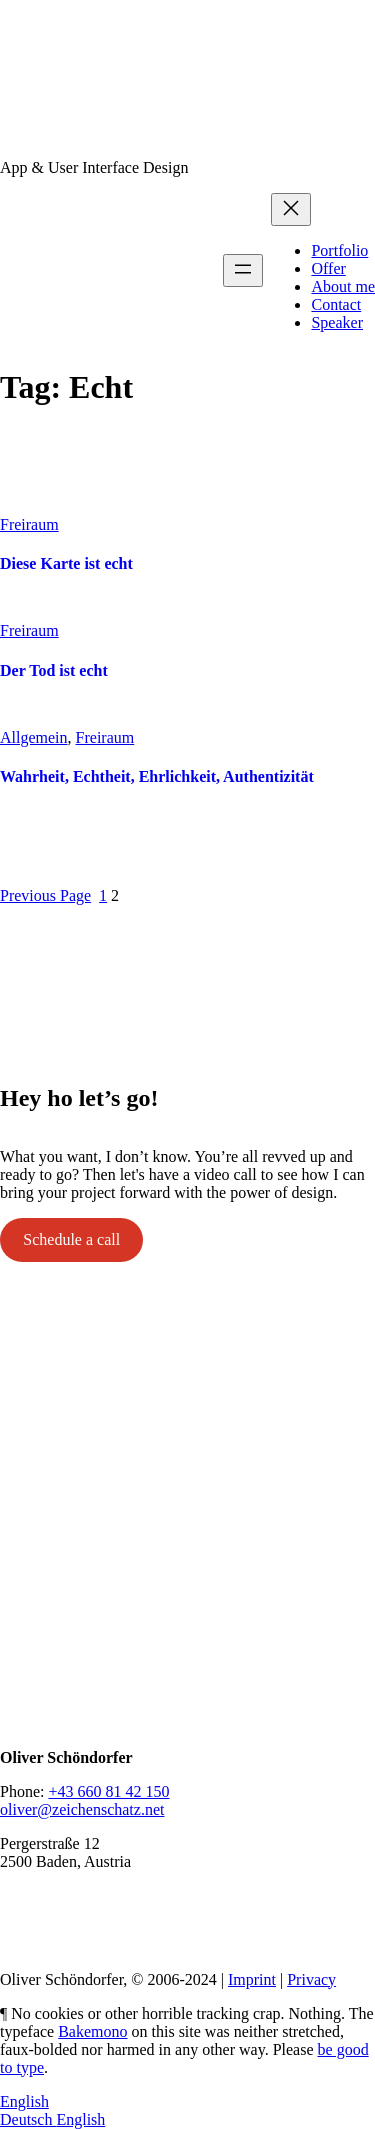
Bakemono (92, 2031)
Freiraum (29, 524)
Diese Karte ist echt (66, 563)
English (24, 2101)
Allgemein (34, 737)
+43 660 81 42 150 (108, 1791)
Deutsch (28, 2119)
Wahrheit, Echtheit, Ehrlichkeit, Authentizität (157, 776)
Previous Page (45, 895)
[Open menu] (243, 270)
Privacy (311, 1979)
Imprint (252, 1979)
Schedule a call (71, 1239)
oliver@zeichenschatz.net (82, 1809)
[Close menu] (291, 209)
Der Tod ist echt (54, 670)
